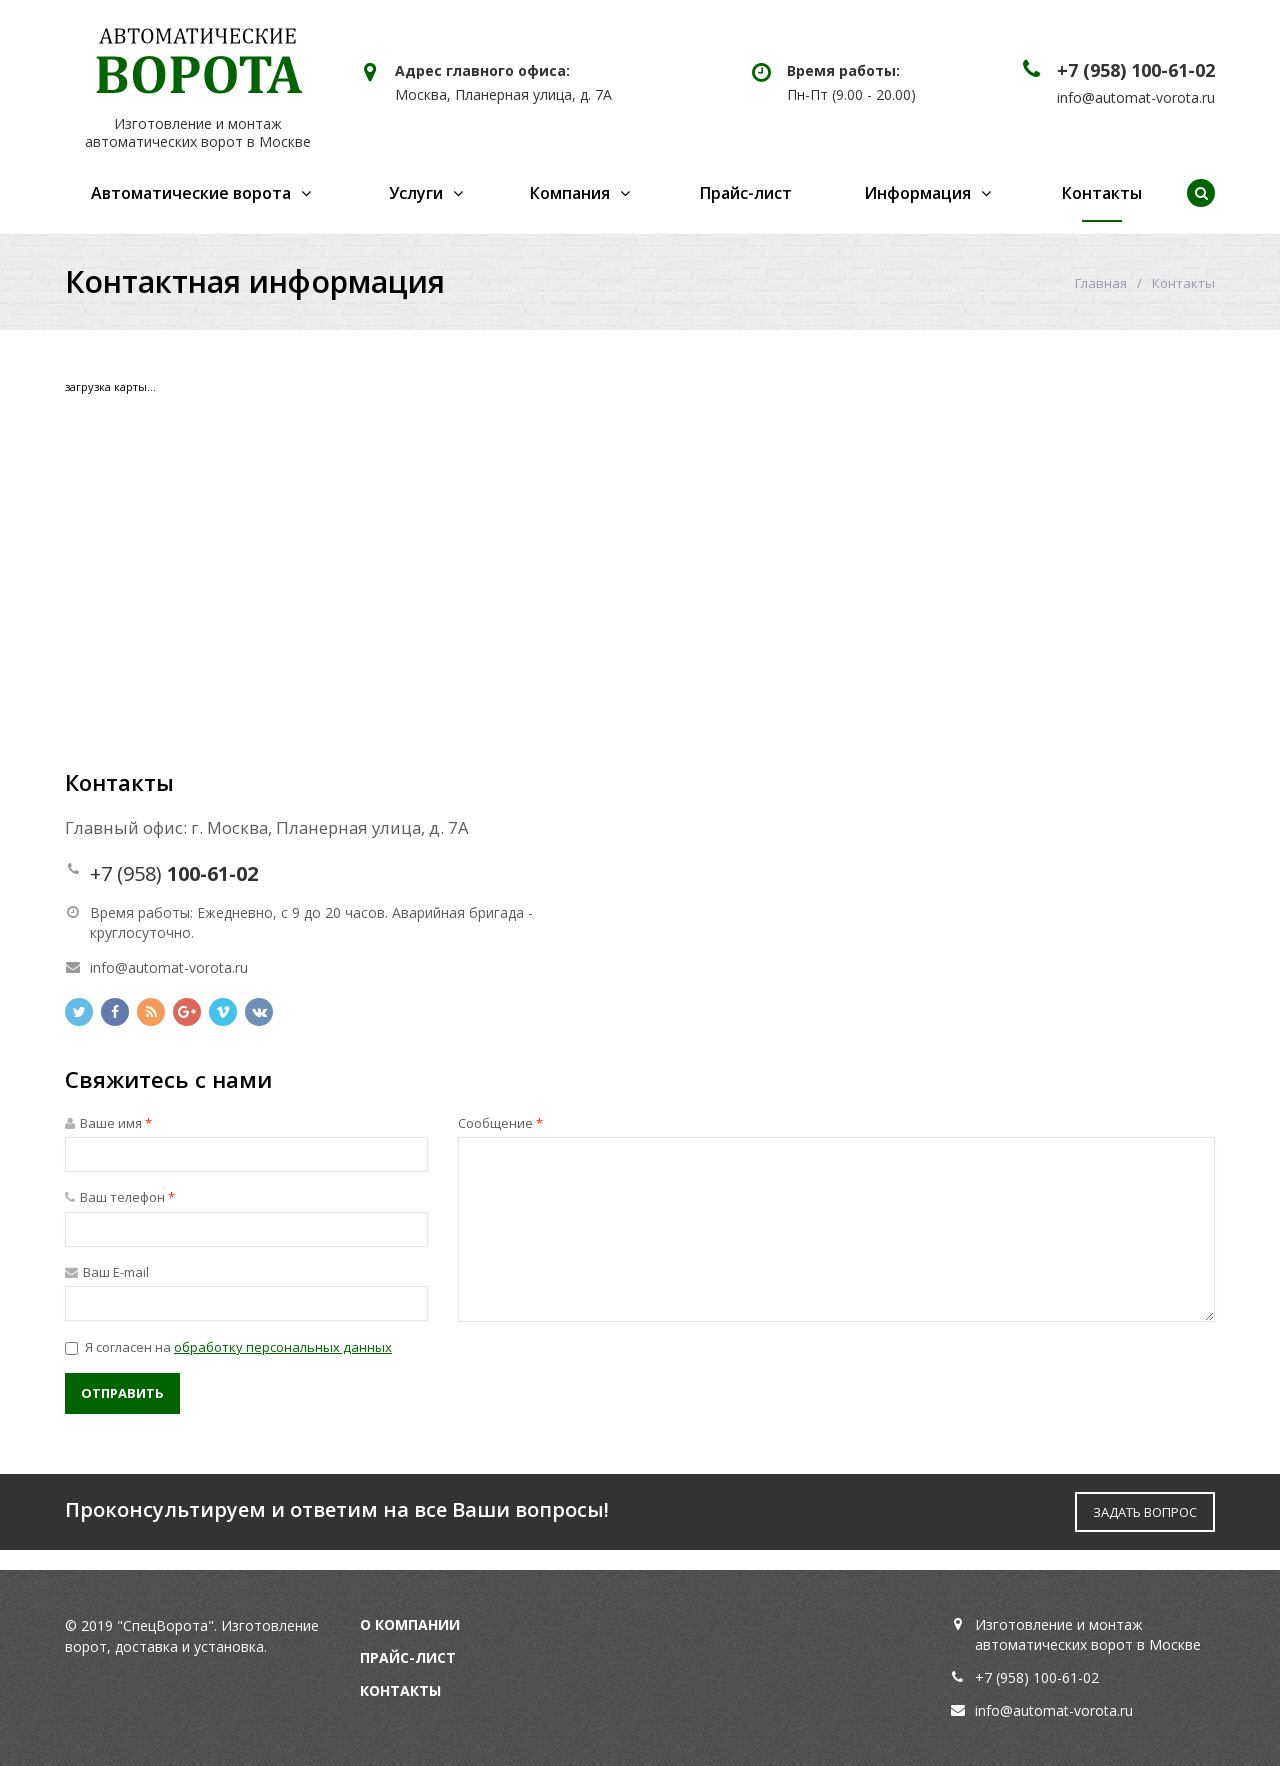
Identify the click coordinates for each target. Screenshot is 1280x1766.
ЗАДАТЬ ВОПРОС (1145, 1512)
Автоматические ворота (191, 193)
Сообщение (500, 1123)
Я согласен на (228, 1347)
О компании (410, 1624)
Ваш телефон (120, 1197)
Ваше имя (108, 1123)
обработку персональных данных (283, 1347)
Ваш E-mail (107, 1272)
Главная (1101, 283)
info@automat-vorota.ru (1136, 97)
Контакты (1102, 193)
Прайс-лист (746, 193)
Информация (917, 193)
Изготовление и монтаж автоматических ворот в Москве (198, 132)
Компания (570, 193)
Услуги (416, 193)
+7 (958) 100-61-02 (1136, 70)
